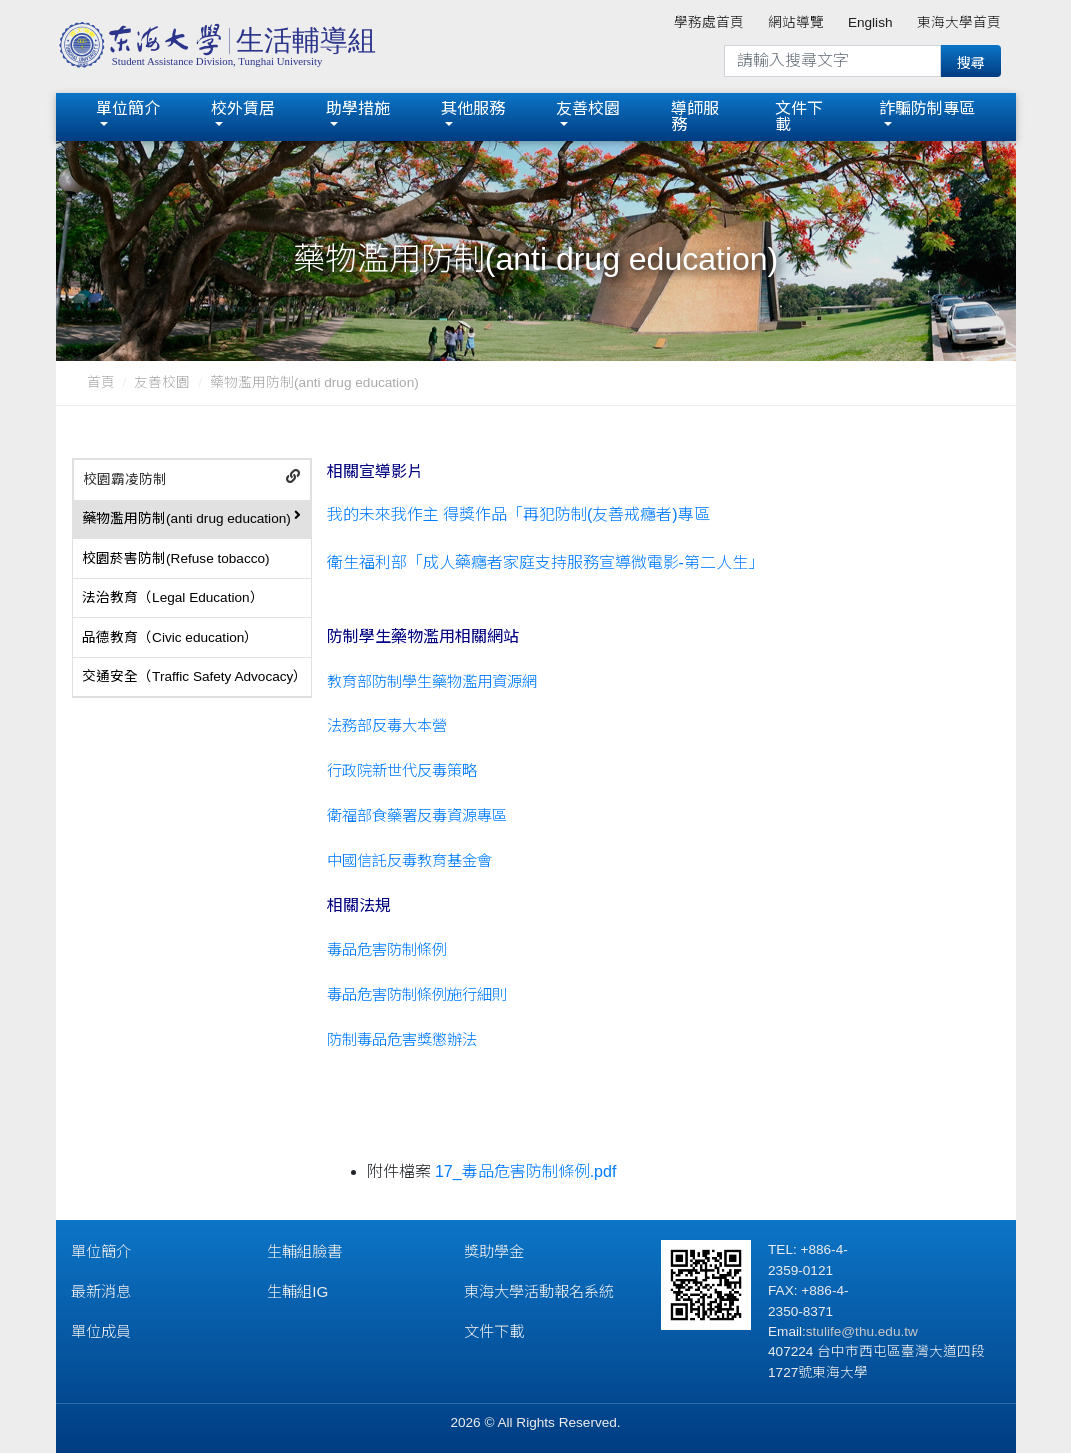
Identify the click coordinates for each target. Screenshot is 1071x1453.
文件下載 (799, 116)
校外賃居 (243, 108)
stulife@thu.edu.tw (862, 1331)
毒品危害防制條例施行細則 (417, 994)
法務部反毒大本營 (387, 725)
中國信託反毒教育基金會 (409, 860)
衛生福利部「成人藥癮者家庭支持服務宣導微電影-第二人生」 (545, 562)
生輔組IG (297, 1291)
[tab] (192, 480)
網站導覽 (796, 22)
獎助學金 (494, 1251)
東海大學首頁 (959, 22)
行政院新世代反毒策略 (402, 770)
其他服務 (473, 108)
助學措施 (358, 108)
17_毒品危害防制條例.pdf (525, 1171)
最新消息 (101, 1291)
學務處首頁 (709, 22)
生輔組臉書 (304, 1251)
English (870, 22)
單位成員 (101, 1331)
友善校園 (588, 108)
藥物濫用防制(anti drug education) (314, 382)
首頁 (101, 382)
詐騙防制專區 (927, 108)
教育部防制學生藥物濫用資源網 (432, 681)
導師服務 (695, 116)
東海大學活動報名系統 (539, 1291)
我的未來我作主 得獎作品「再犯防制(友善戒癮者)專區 (518, 514)
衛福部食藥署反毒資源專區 (417, 815)
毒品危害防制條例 (387, 949)
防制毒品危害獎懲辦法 (402, 1039)
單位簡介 (128, 108)
